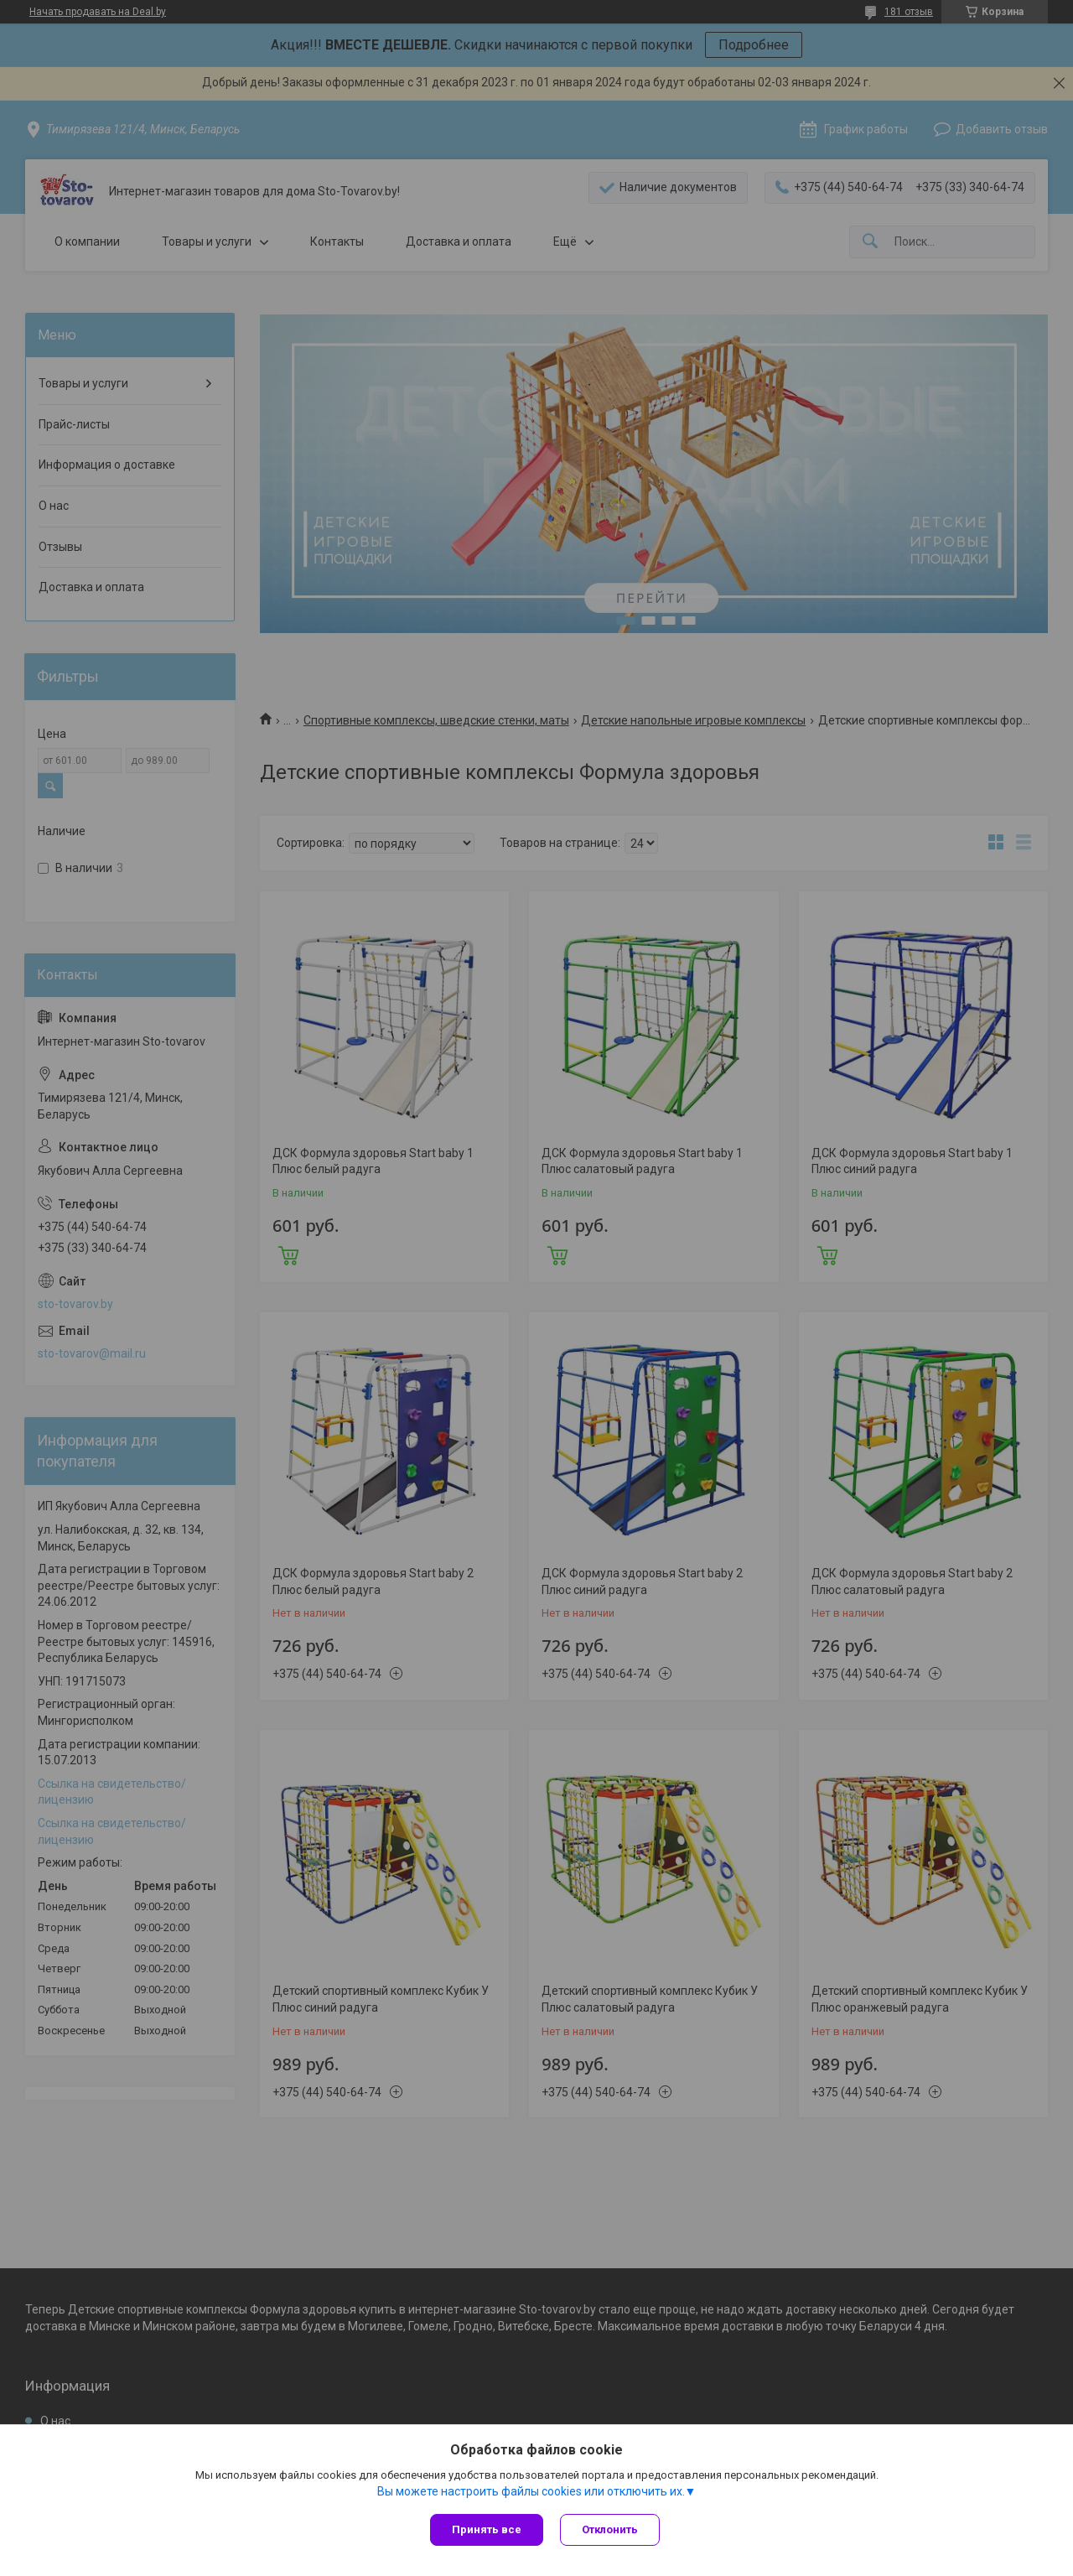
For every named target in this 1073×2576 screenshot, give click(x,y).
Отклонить (610, 2529)
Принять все (486, 2529)
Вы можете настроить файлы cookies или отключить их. (531, 2491)
